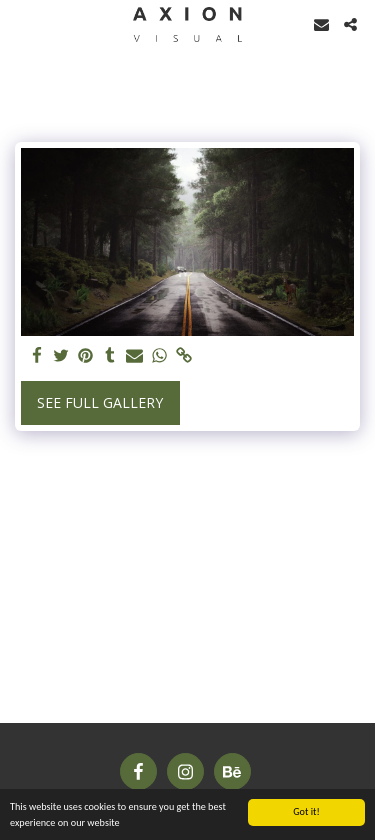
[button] (22, 23)
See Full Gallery (100, 402)
